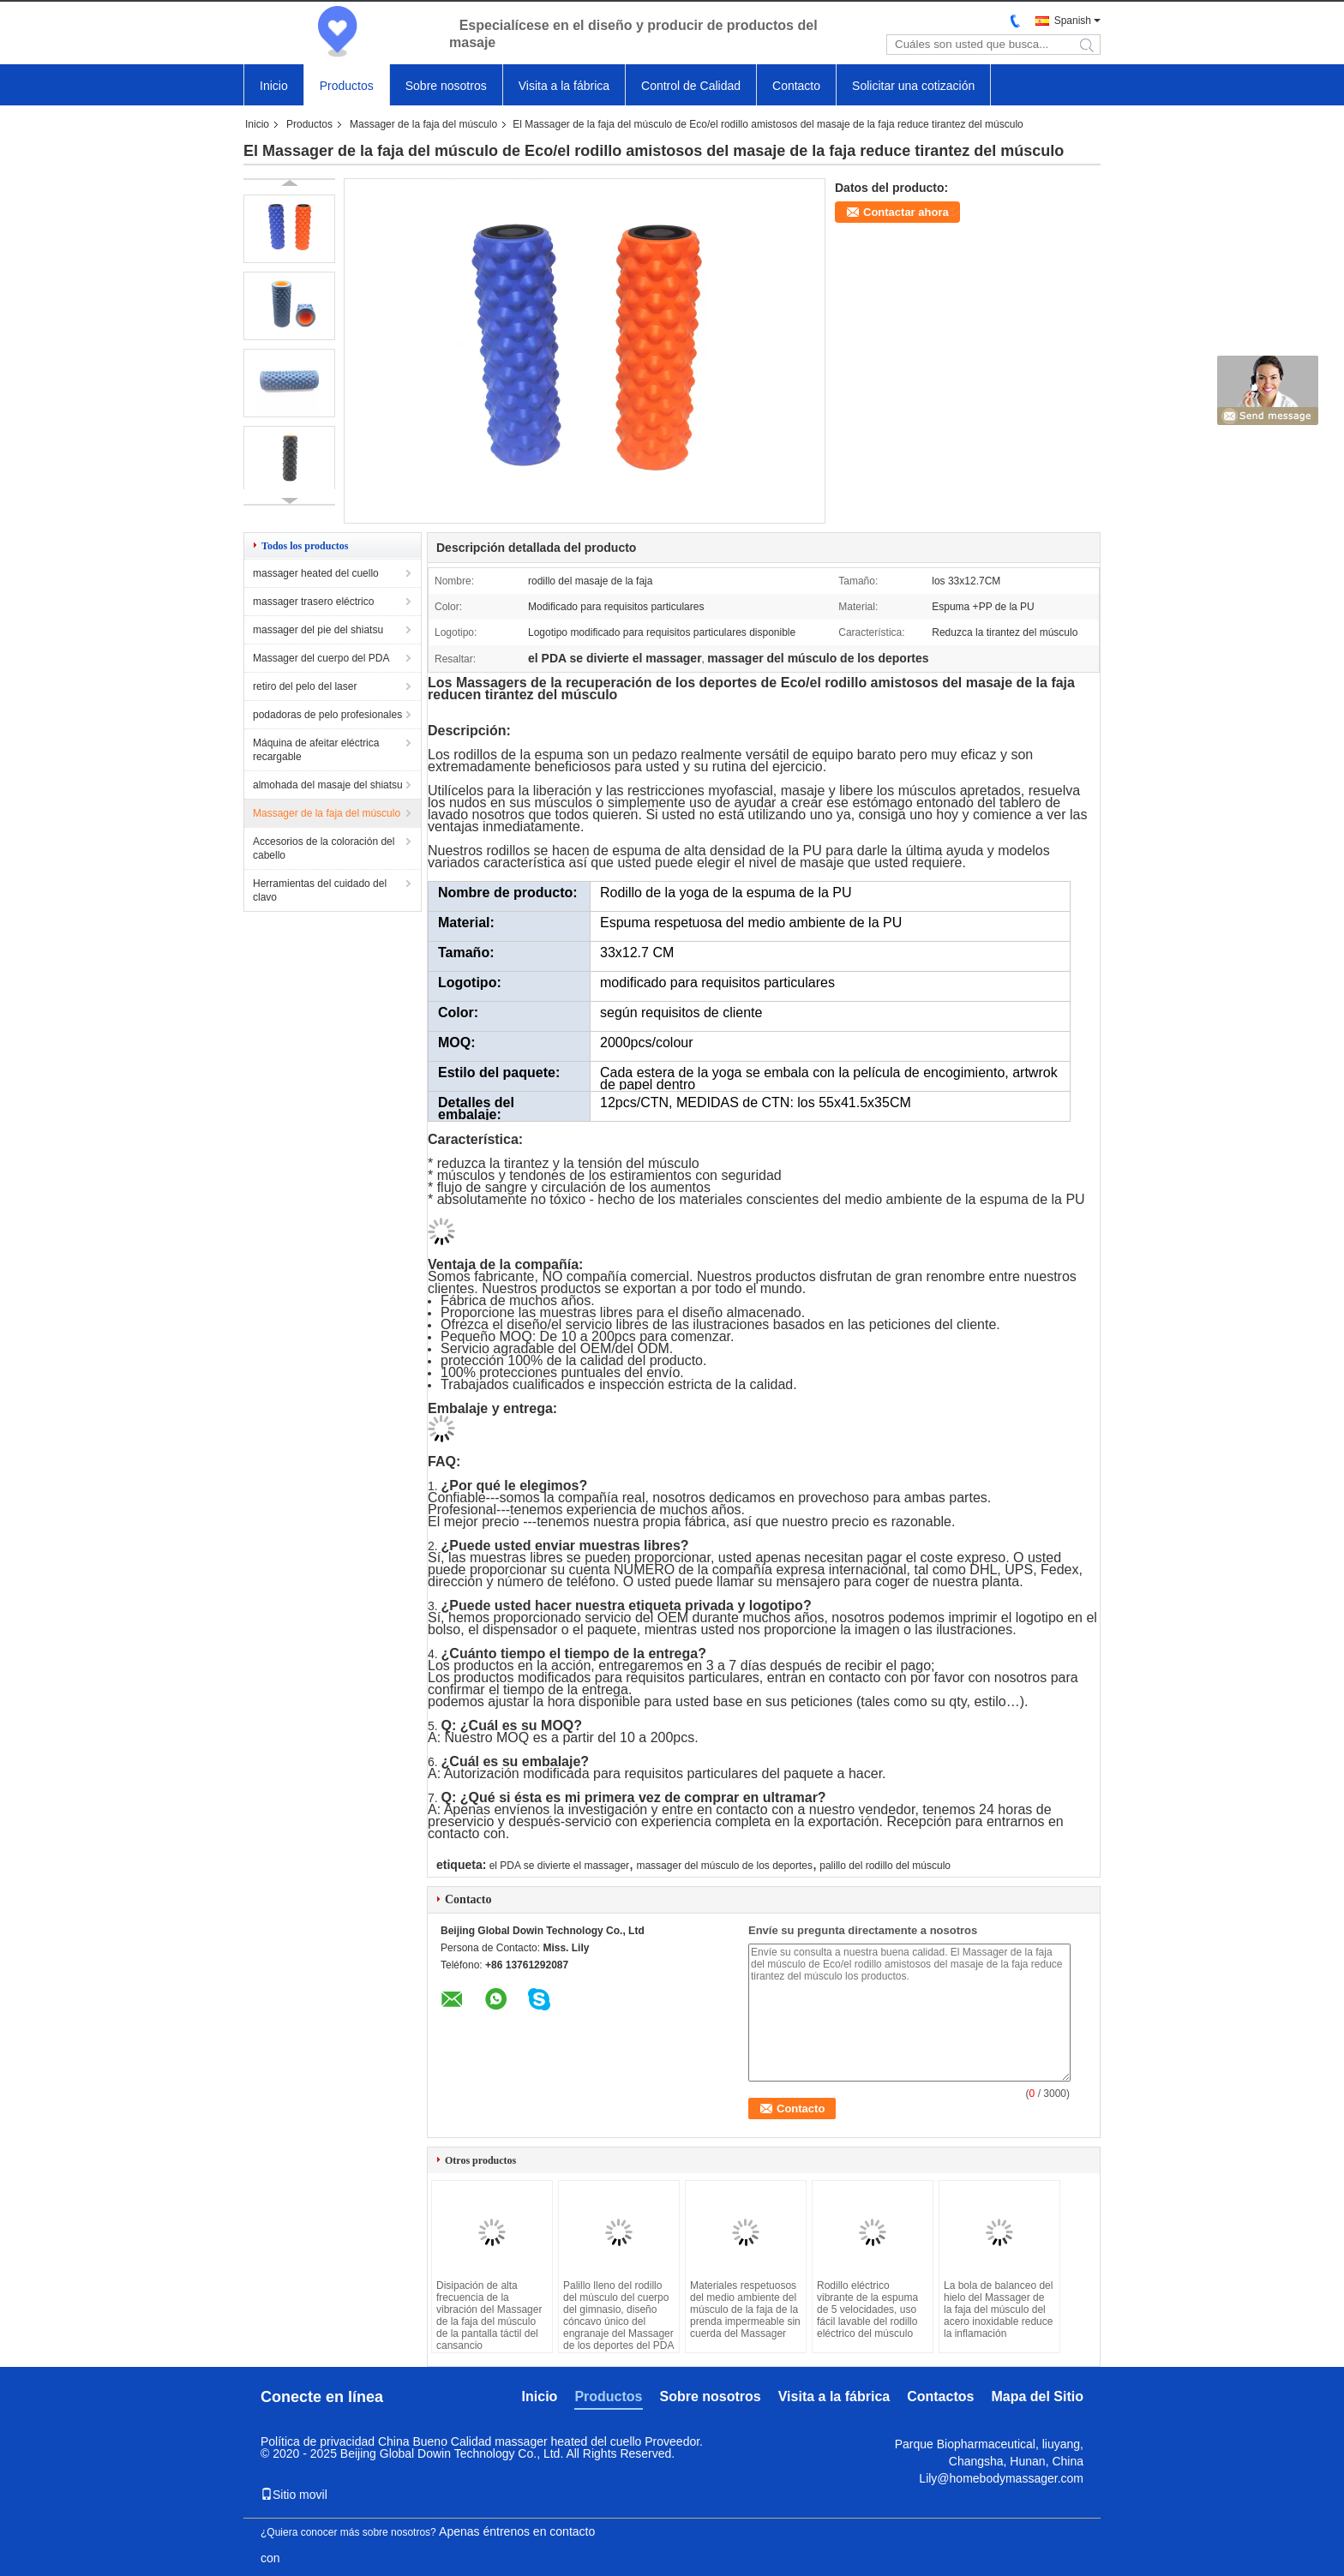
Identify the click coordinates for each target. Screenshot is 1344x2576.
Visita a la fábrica (564, 86)
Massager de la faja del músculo (423, 124)
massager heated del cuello (316, 573)
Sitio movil (294, 2494)
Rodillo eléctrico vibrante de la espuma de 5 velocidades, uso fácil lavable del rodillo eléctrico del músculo (867, 2309)
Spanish (1072, 21)
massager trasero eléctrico (313, 602)
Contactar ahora (906, 212)
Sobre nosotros (446, 86)
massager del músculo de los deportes (724, 1866)
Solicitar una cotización (913, 86)
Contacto (796, 86)
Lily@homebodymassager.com (1001, 2478)
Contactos (940, 2396)
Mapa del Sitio (1037, 2396)
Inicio (274, 86)
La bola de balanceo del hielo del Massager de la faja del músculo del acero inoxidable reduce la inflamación (998, 2309)
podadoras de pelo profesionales (327, 715)
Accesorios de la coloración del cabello (323, 848)
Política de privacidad (318, 2441)
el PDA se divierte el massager (559, 1866)
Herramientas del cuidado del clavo (320, 890)
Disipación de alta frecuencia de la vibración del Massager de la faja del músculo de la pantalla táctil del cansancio (489, 2315)
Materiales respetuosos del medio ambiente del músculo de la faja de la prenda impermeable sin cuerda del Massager (745, 2309)
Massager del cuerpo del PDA (321, 658)
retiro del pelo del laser (305, 686)
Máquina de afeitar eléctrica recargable (316, 750)
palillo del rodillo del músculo (885, 1866)
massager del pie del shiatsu (318, 630)
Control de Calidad (691, 86)
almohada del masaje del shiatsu (328, 785)
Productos (347, 86)
